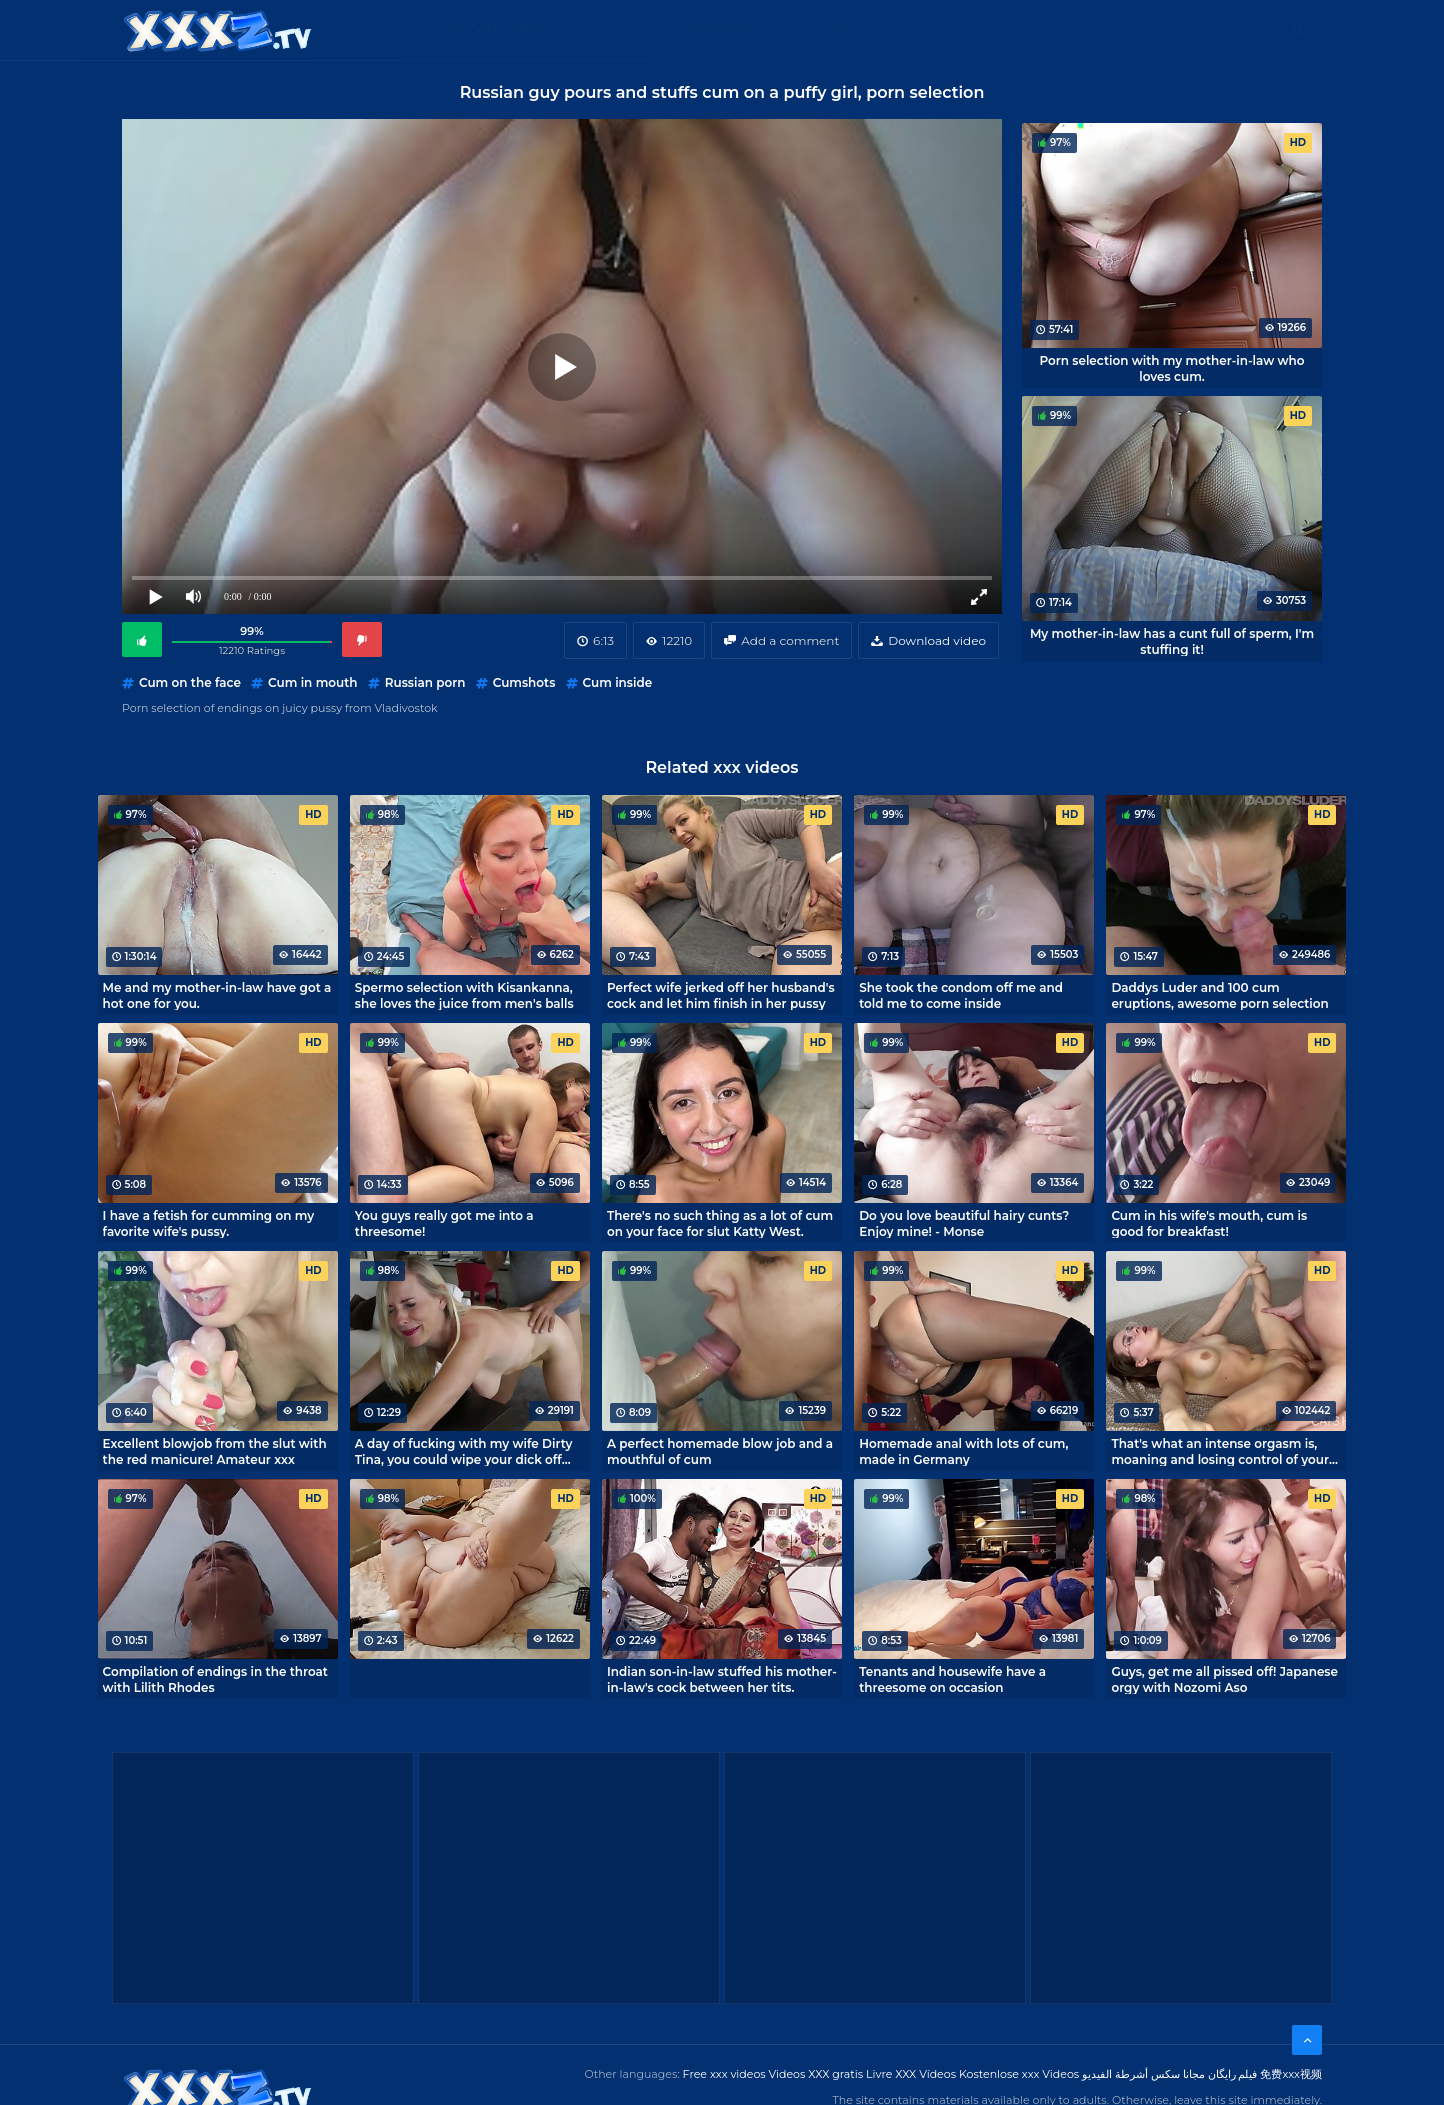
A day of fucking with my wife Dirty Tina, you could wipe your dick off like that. (464, 1451)
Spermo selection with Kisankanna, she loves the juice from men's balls (464, 995)
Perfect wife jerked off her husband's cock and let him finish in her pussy (721, 995)
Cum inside (618, 682)
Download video (937, 640)
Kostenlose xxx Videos (1019, 2074)
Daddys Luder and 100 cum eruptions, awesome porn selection (1219, 995)
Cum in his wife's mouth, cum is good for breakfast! (1209, 1223)
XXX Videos (622, 29)
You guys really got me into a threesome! (444, 1223)
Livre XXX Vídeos (911, 2074)
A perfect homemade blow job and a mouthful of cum (720, 1451)
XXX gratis (824, 29)
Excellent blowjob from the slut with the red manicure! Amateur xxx (215, 1451)
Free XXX (725, 29)
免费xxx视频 (1291, 2074)
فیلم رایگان (1233, 2074)
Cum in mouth (312, 682)
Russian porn (425, 682)
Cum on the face (190, 682)
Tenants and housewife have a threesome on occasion (952, 1679)
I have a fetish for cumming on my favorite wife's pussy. (209, 1223)
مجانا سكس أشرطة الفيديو (1143, 2074)
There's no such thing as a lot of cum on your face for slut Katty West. (720, 1223)
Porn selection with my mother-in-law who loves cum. (1171, 368)
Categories (508, 29)
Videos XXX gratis (816, 2074)
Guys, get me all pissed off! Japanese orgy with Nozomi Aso (1224, 1679)
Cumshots (524, 682)
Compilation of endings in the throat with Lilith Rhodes (215, 1679)
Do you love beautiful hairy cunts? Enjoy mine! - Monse (964, 1223)
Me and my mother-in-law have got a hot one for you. (217, 995)
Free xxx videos (724, 2074)
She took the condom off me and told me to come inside (961, 995)
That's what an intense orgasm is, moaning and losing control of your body (1220, 1451)
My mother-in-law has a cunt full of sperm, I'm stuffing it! (1172, 641)
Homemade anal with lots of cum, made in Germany (963, 1451)
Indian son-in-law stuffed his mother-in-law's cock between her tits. (722, 1679)
